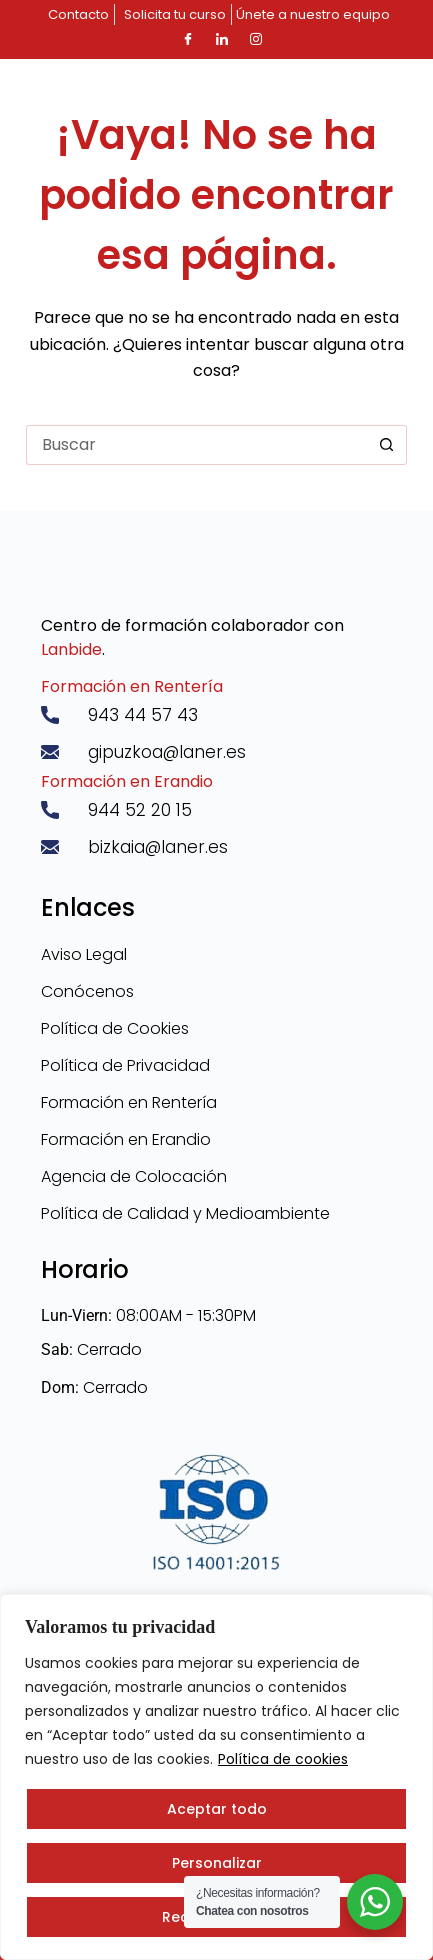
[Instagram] (256, 40)
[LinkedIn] (222, 40)
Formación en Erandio (127, 781)
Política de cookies (283, 1759)
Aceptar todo (217, 1809)
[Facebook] (188, 40)
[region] (216, 1777)
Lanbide (71, 649)
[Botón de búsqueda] (387, 445)
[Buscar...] (196, 445)
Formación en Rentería (132, 686)
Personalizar (217, 1863)
